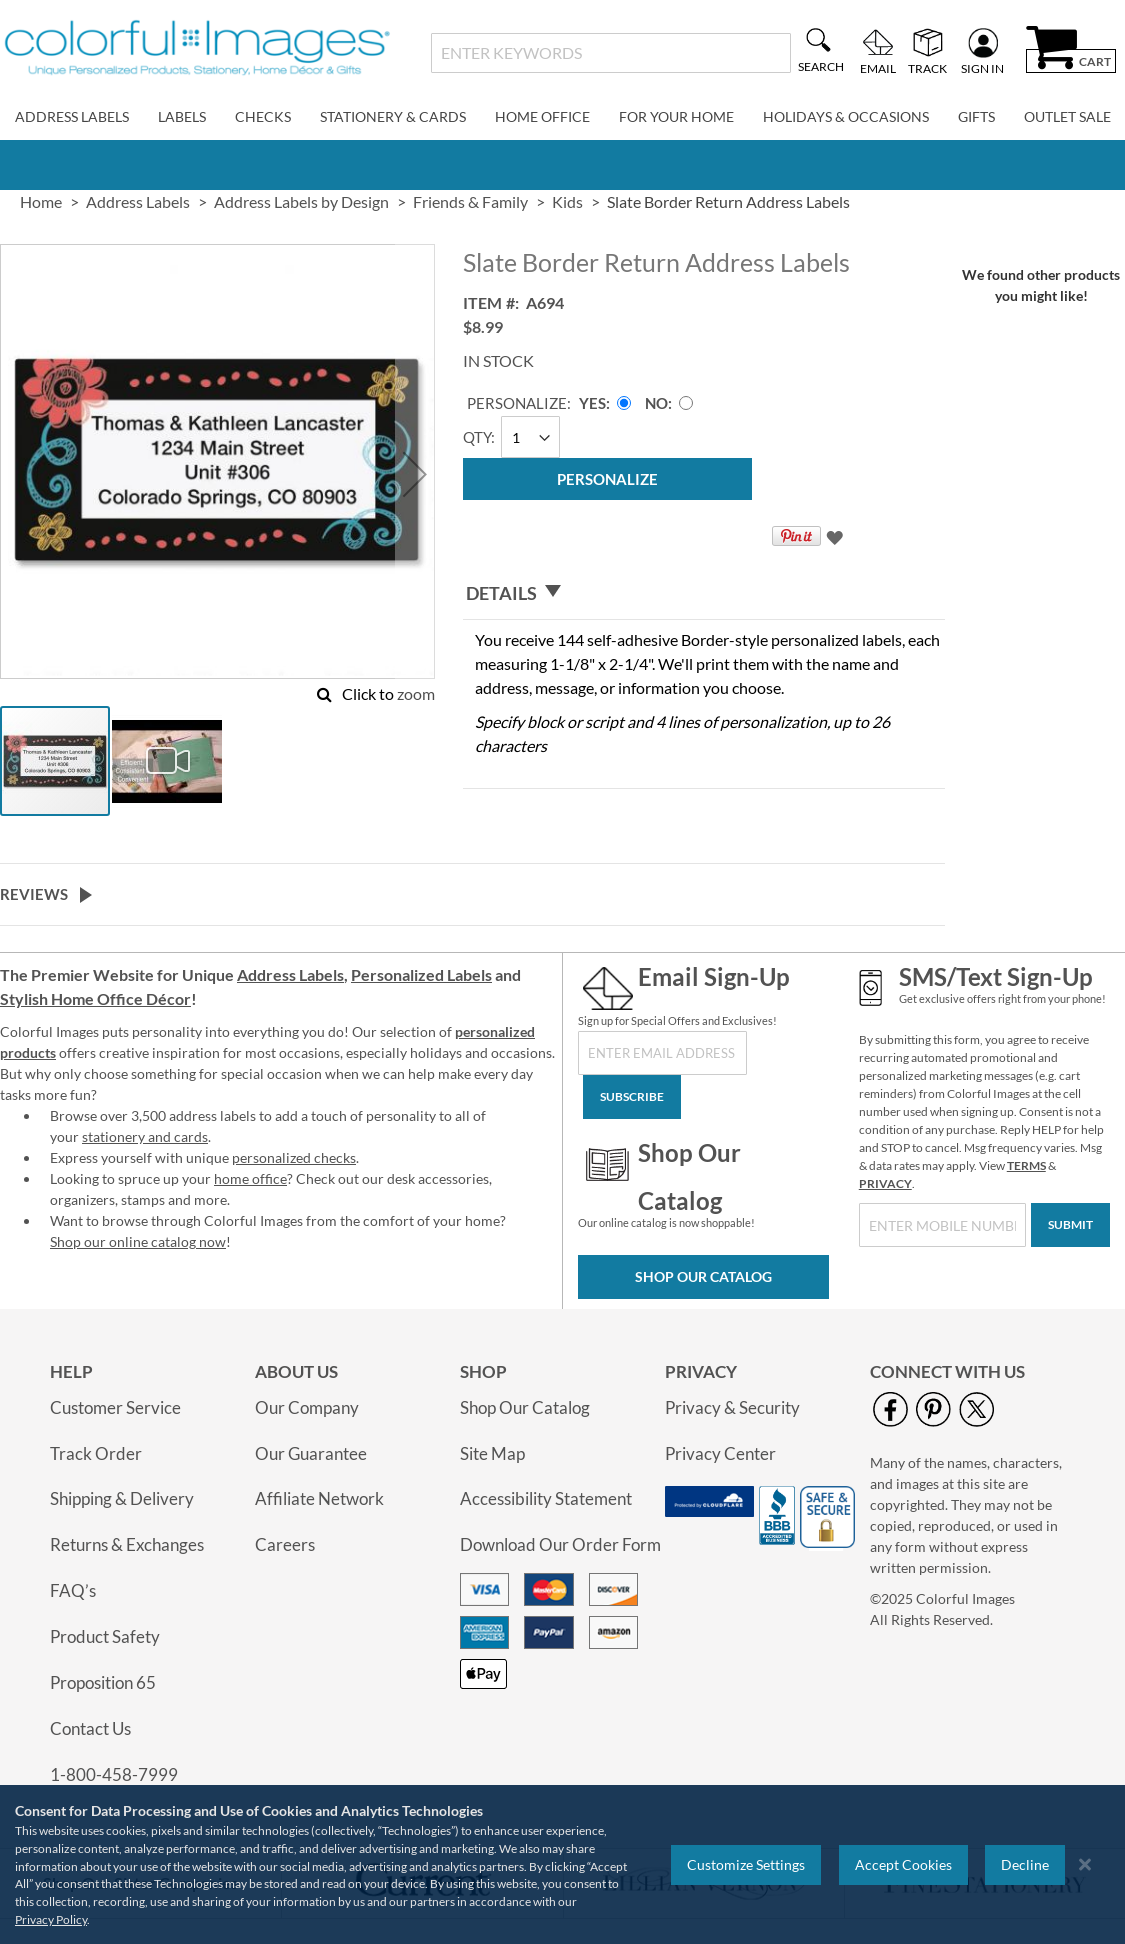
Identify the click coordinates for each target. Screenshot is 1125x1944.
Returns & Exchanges (127, 1544)
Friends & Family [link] (470, 201)
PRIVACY (885, 1183)
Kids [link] (567, 201)
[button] (415, 474)
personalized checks (294, 1157)
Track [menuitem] (927, 68)
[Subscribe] (632, 1097)
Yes (592, 403)
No (656, 403)
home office (250, 1178)
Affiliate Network (319, 1498)
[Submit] (1070, 1225)
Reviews (34, 894)
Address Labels (290, 974)
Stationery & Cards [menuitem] (393, 116)
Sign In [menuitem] (982, 68)
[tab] (704, 593)
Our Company (307, 1407)
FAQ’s (73, 1590)
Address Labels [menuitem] (72, 116)
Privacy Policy (51, 1919)
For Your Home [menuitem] (676, 116)
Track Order (96, 1453)
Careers (285, 1544)
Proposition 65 (103, 1682)
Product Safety (105, 1636)
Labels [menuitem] (182, 116)
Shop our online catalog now (138, 1241)
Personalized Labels (421, 974)
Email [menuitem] (878, 68)
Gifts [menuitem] (976, 116)
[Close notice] (1085, 1864)
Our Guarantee (311, 1453)
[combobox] (611, 53)
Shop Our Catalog (703, 1276)
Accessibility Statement (546, 1498)
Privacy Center (720, 1453)
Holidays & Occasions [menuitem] (846, 116)
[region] (562, 1864)
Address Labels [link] (138, 201)
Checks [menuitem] (263, 116)
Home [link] (41, 201)
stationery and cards (145, 1136)
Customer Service (115, 1407)
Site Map (492, 1453)
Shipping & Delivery (122, 1498)
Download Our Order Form (560, 1544)
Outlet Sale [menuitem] (1067, 116)
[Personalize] (607, 479)
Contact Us (90, 1728)
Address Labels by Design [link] (301, 201)
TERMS (1026, 1165)
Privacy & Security (732, 1407)
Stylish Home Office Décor (95, 998)
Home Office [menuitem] (542, 116)
